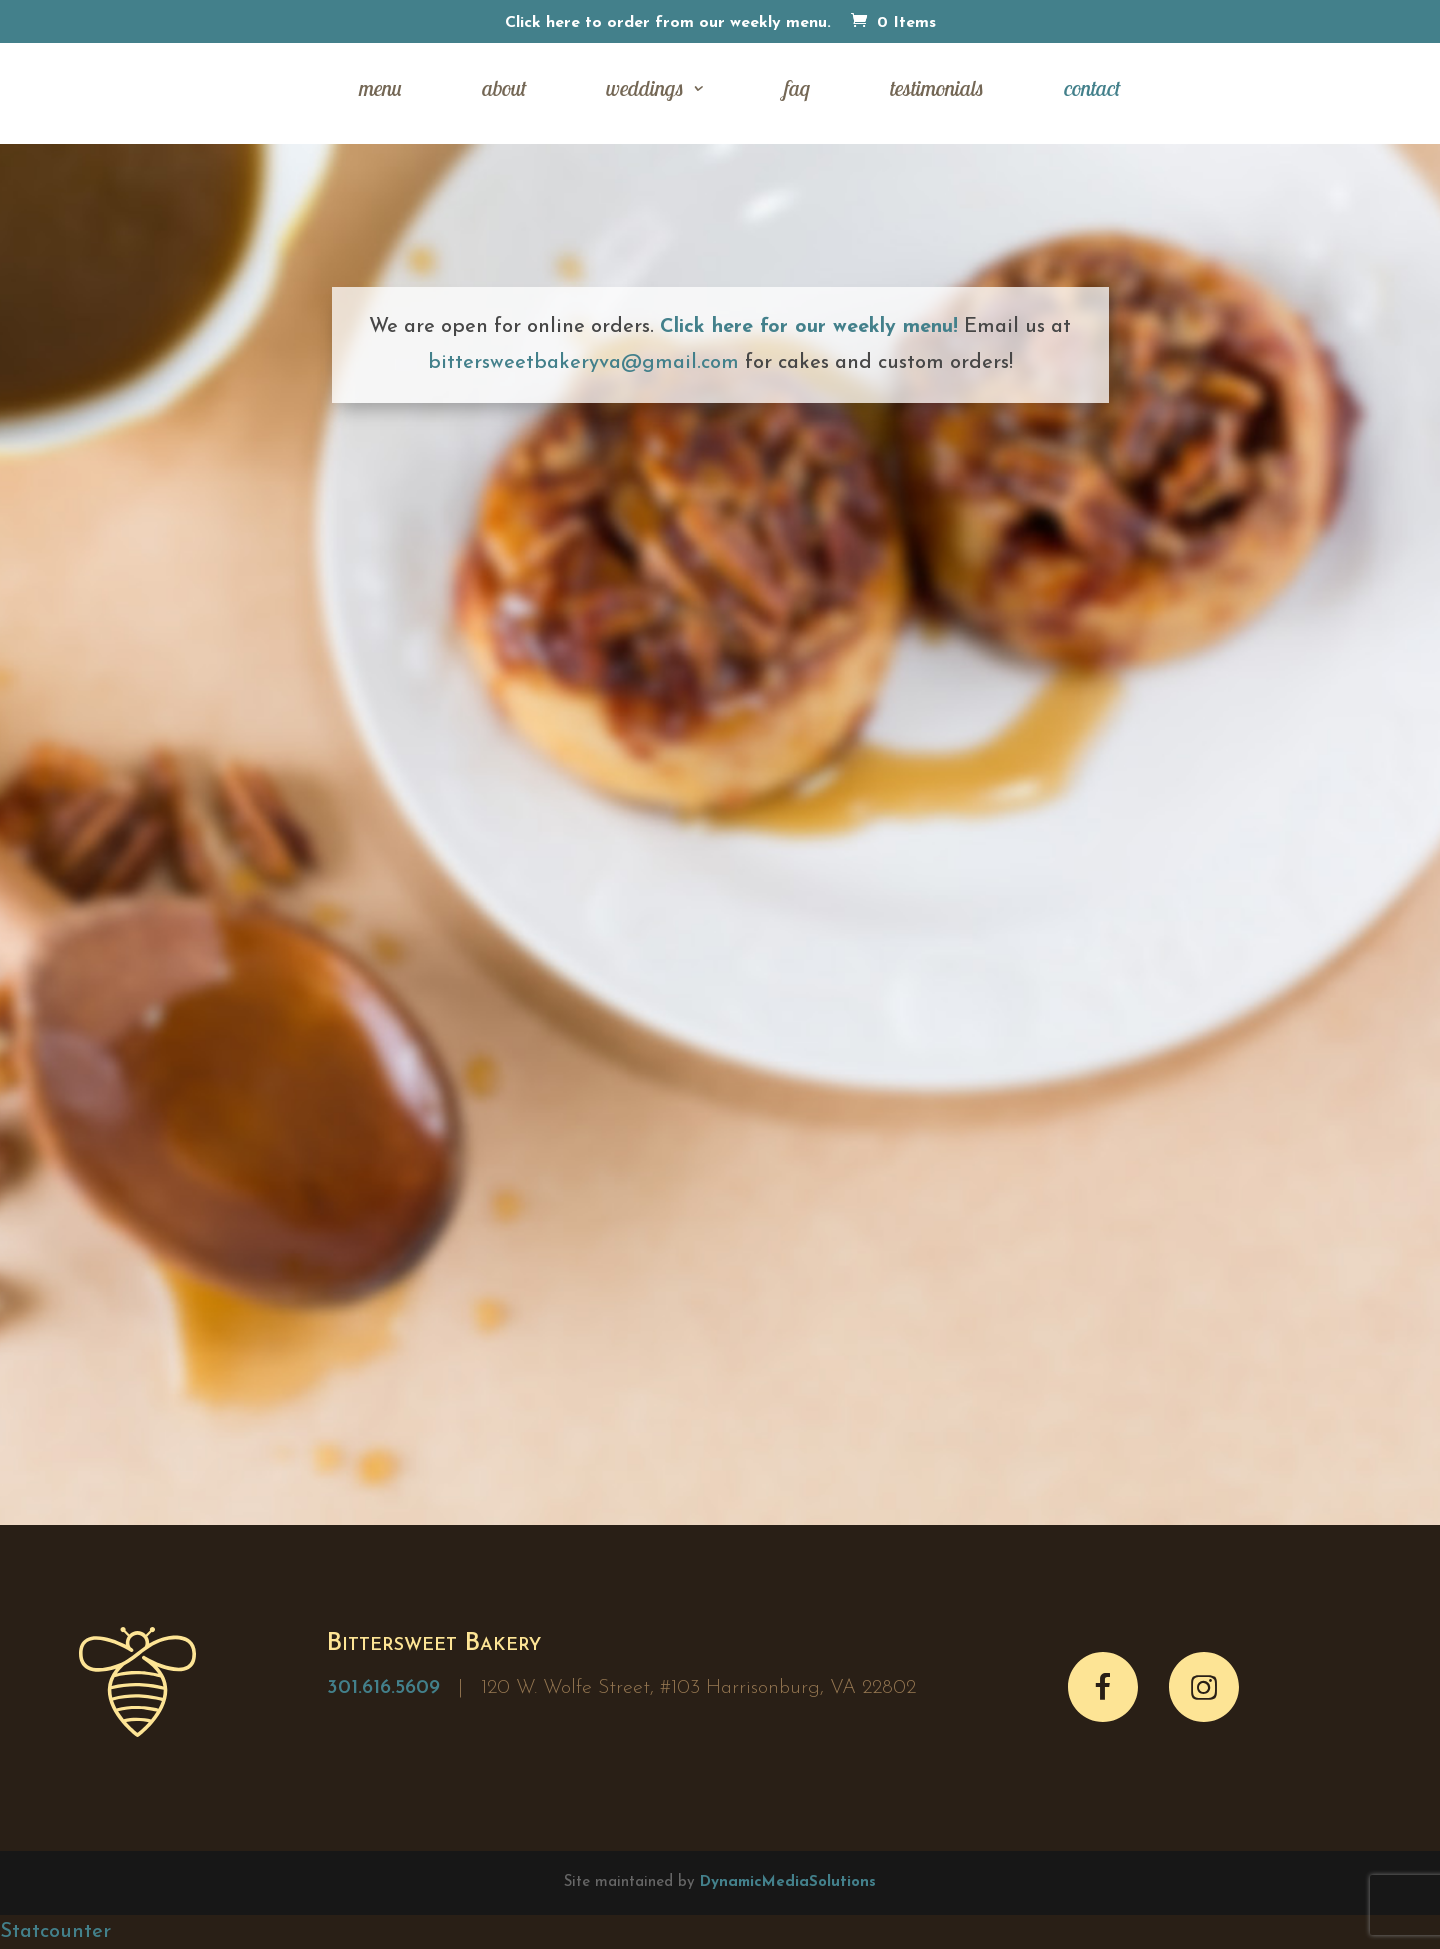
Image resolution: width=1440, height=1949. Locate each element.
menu (380, 91)
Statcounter (55, 1932)
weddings (645, 91)
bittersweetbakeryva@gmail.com (583, 363)
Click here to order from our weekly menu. (668, 23)
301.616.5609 (383, 1688)
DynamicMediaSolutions (788, 1882)
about (504, 91)
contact (1092, 91)
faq (797, 91)
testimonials (937, 91)
